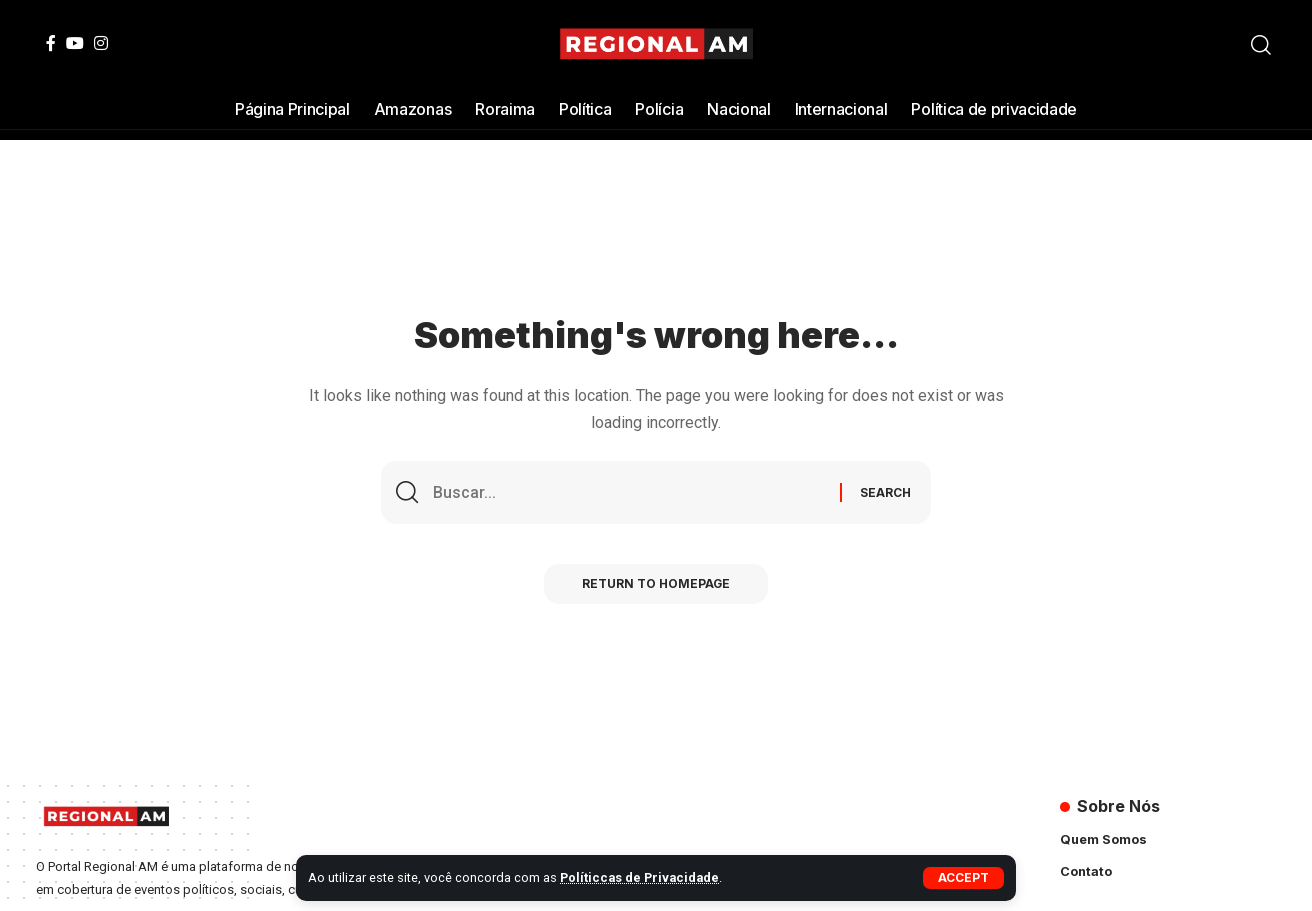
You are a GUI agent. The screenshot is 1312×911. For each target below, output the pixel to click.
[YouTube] (75, 43)
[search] (1261, 45)
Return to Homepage (656, 585)
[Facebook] (51, 43)
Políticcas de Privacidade (640, 877)
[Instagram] (101, 43)
